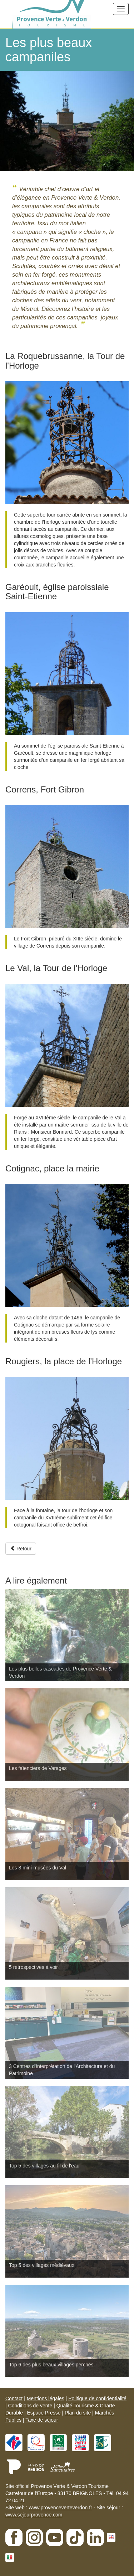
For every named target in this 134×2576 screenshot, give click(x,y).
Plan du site (78, 2413)
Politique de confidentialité (97, 2398)
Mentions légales (45, 2398)
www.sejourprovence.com (34, 2515)
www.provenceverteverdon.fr (60, 2507)
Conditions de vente (30, 2405)
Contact (14, 2398)
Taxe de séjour (41, 2420)
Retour (20, 1548)
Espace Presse (43, 2413)
